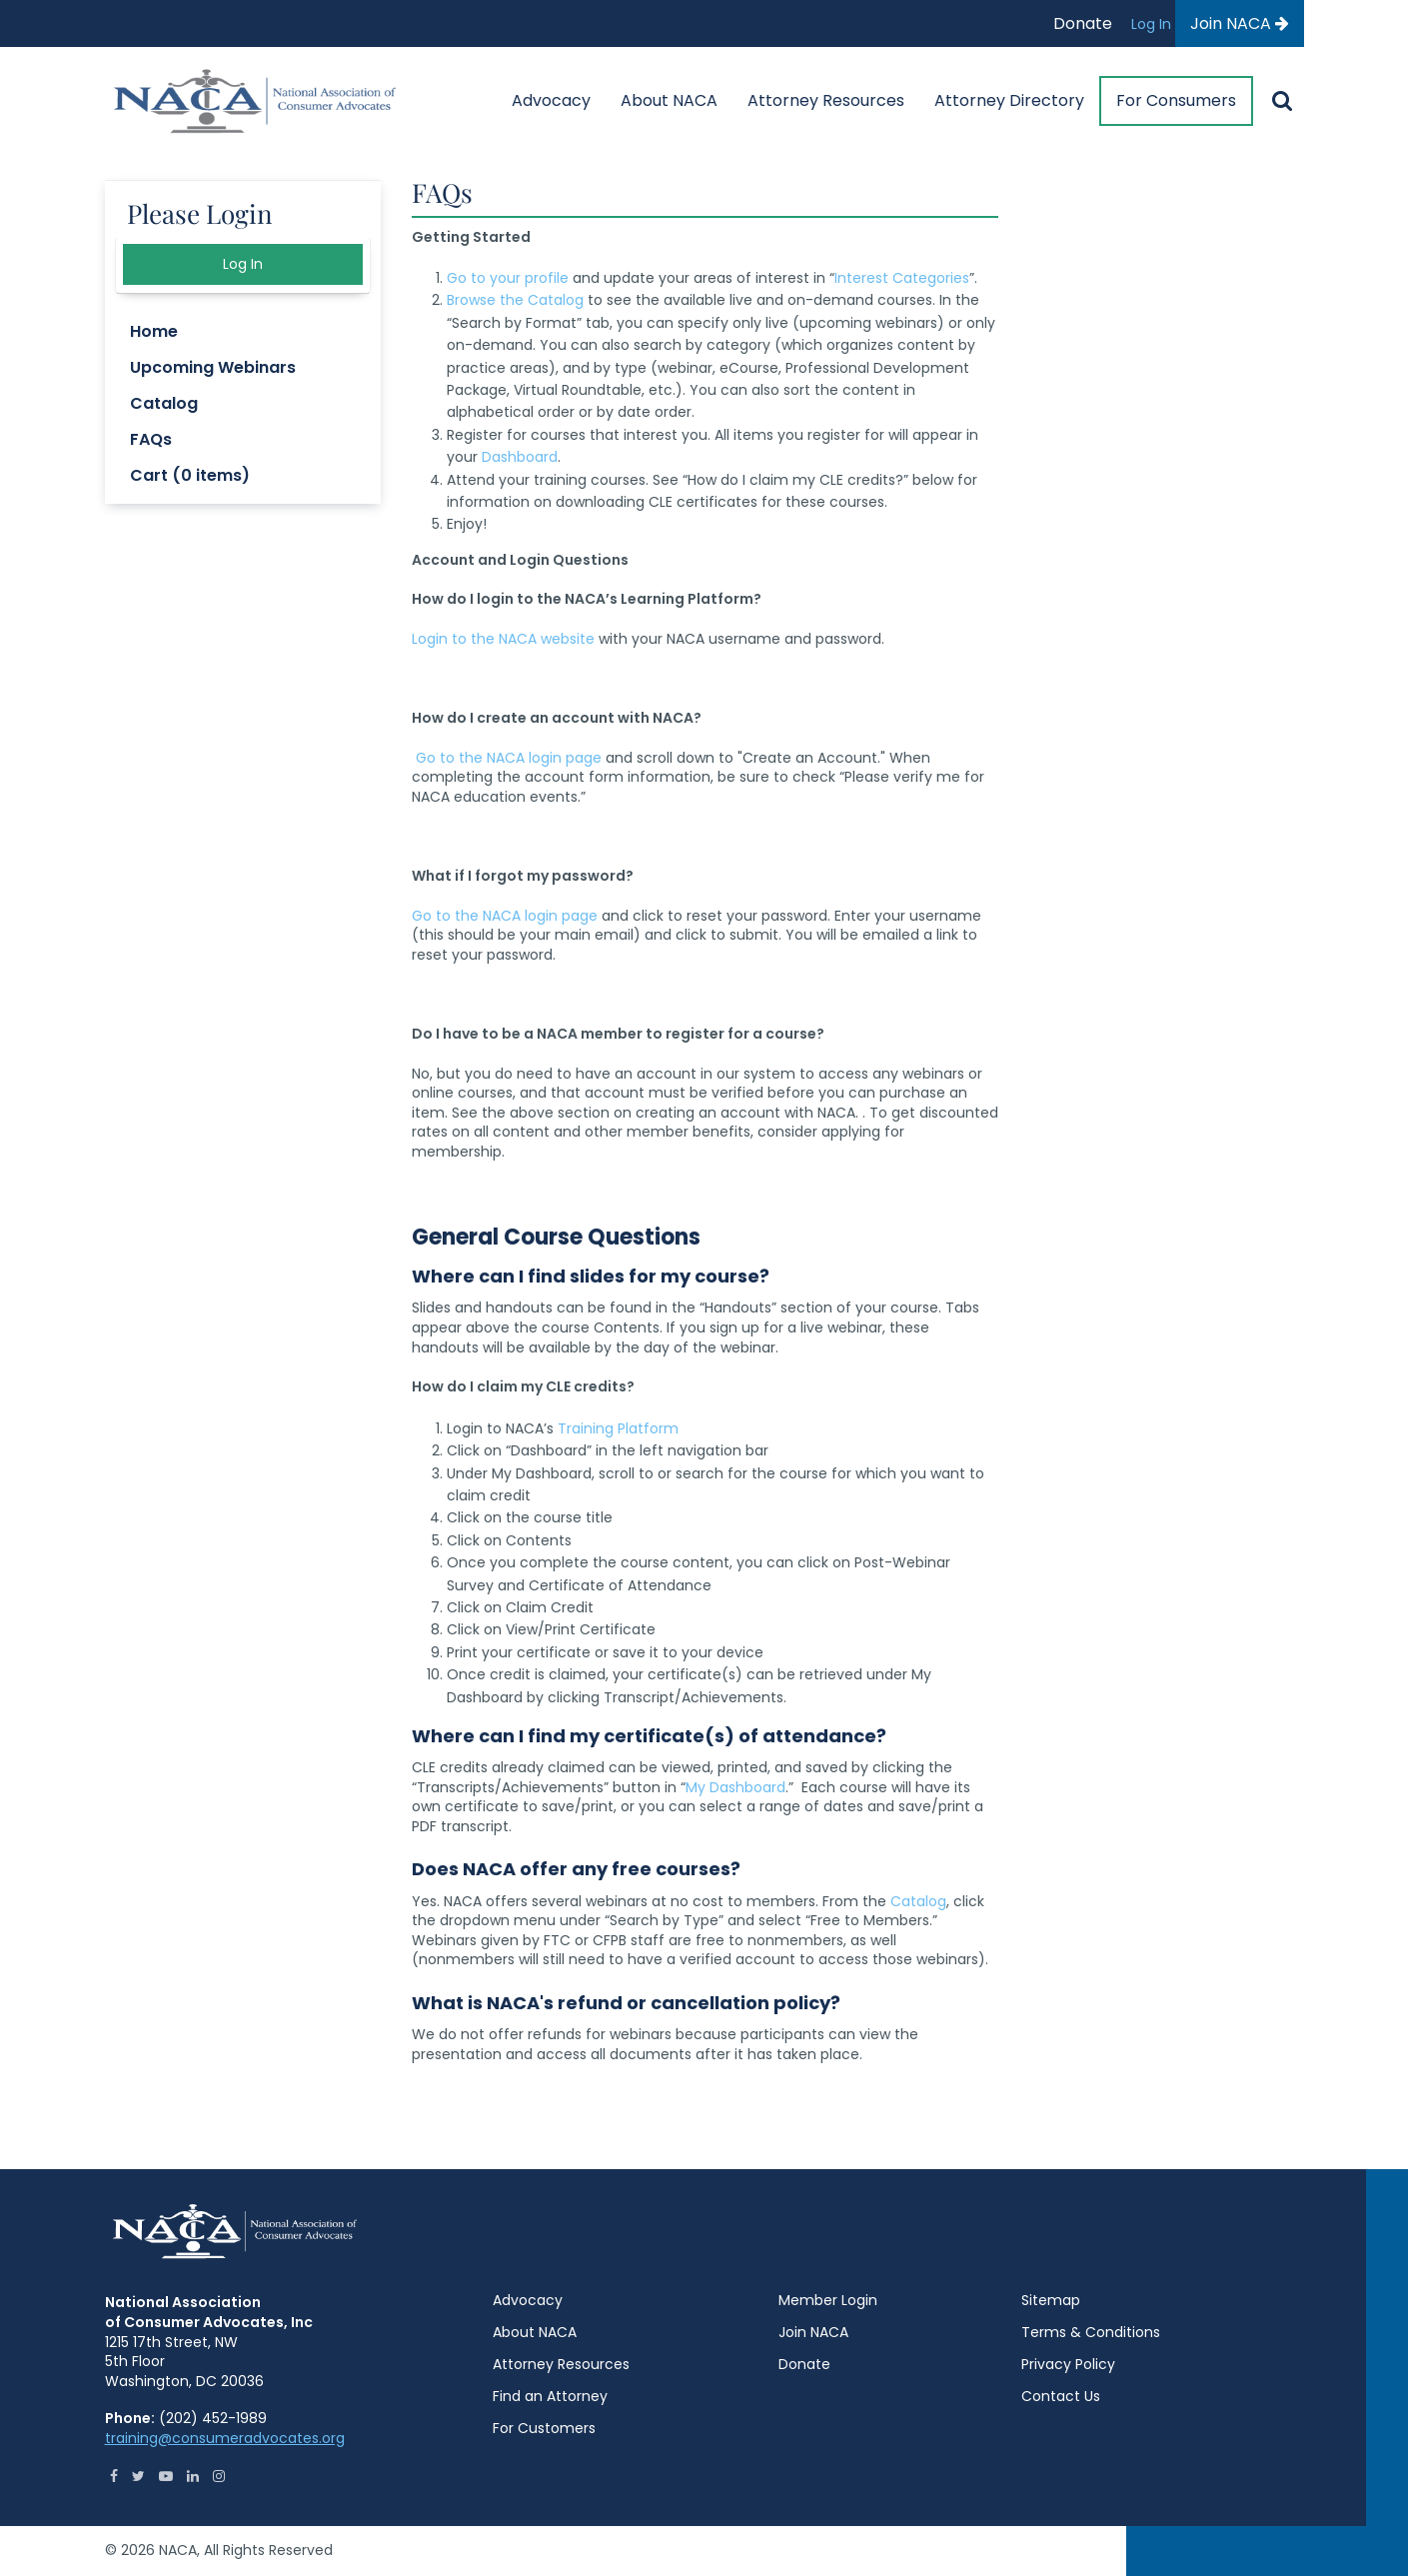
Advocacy (551, 100)
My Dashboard (735, 1787)
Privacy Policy (1068, 2364)
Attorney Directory (1009, 100)
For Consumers (1176, 100)
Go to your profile (508, 278)
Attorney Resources (825, 100)
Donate (1082, 23)
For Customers (544, 2428)
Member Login (827, 2300)
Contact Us (1060, 2396)
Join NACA (1239, 23)
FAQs (151, 439)
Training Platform (618, 1428)
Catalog (918, 1901)
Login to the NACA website (503, 639)
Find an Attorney (550, 2396)
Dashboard (520, 457)
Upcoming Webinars (213, 367)
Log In (1153, 24)
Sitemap (1050, 2300)
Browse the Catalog (515, 300)
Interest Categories (901, 278)
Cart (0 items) (190, 475)
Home (154, 331)
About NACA (669, 100)
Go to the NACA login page (509, 758)
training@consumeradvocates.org (225, 2438)
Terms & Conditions (1090, 2332)
